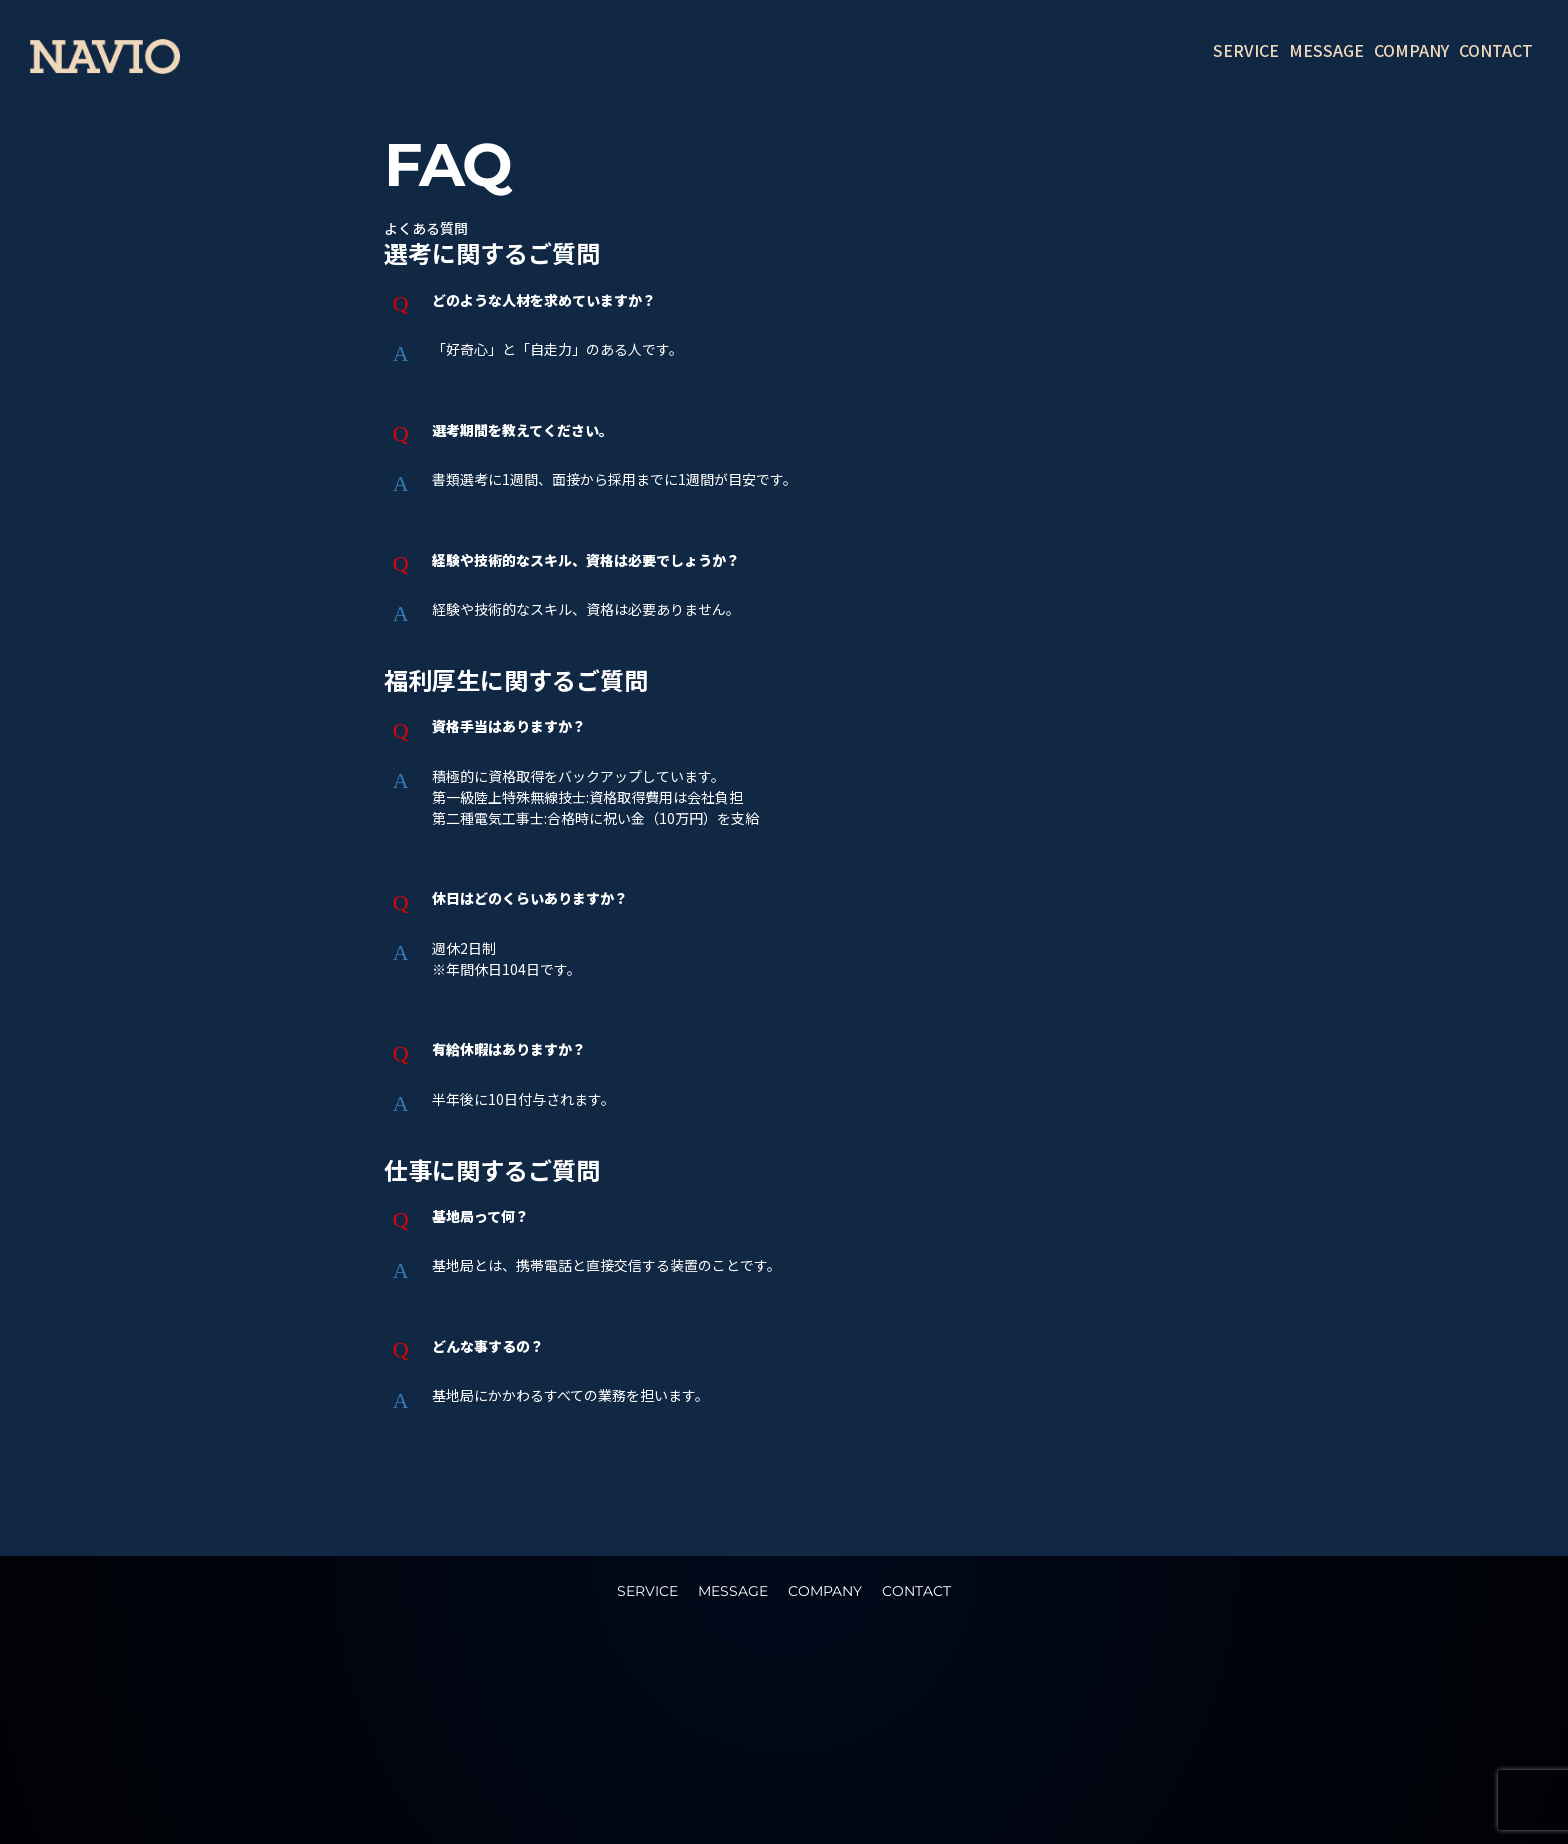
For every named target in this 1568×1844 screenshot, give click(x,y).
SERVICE (1246, 50)
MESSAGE (1326, 50)
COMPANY (1411, 50)
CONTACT (1496, 50)
